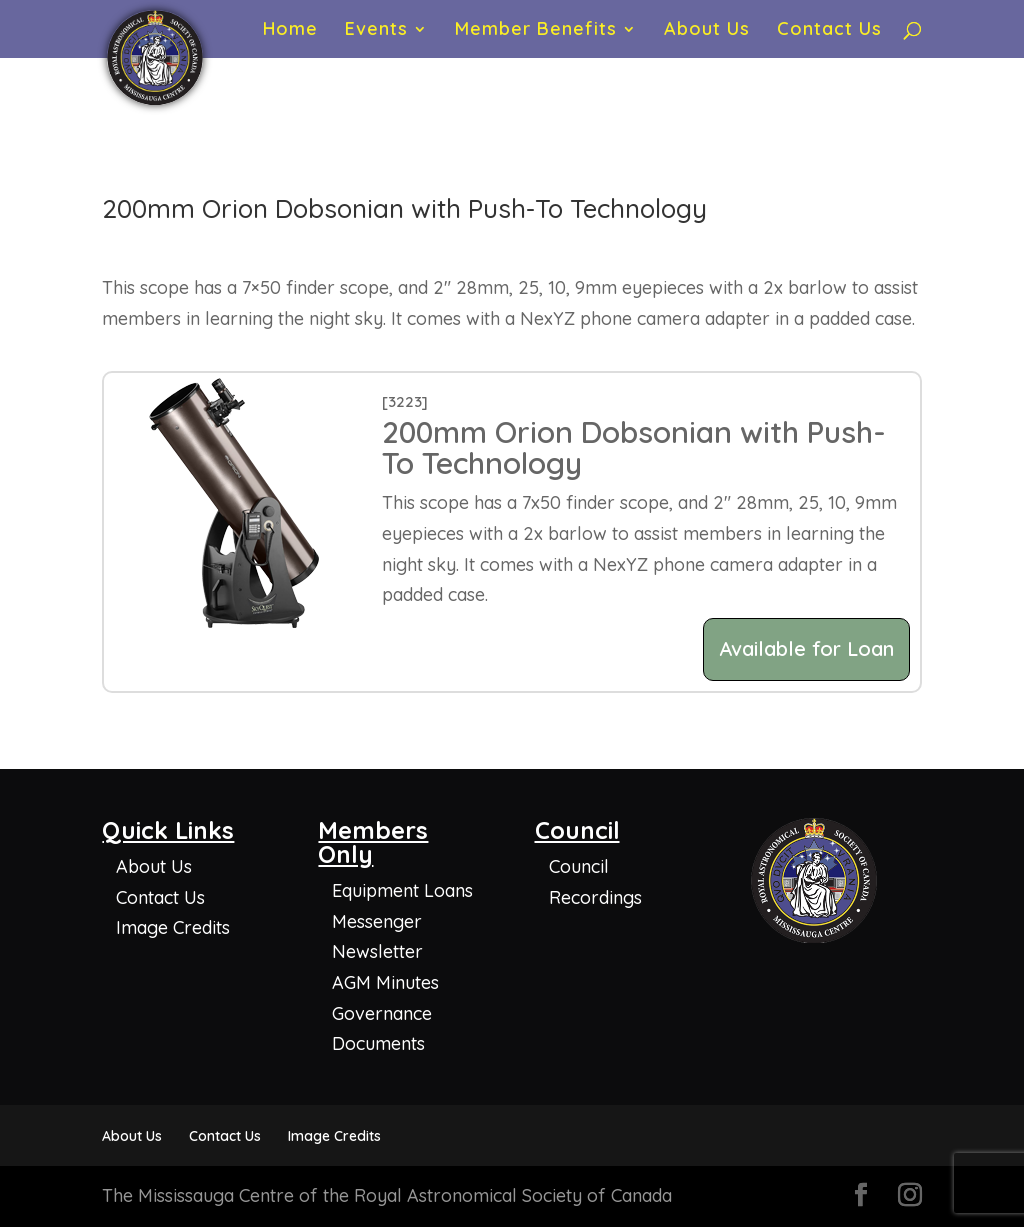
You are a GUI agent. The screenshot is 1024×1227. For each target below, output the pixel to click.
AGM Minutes (385, 982)
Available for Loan (806, 648)
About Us (707, 31)
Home (290, 31)
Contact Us (829, 31)
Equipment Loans (402, 890)
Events (376, 31)
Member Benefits (536, 31)
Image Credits (173, 927)
